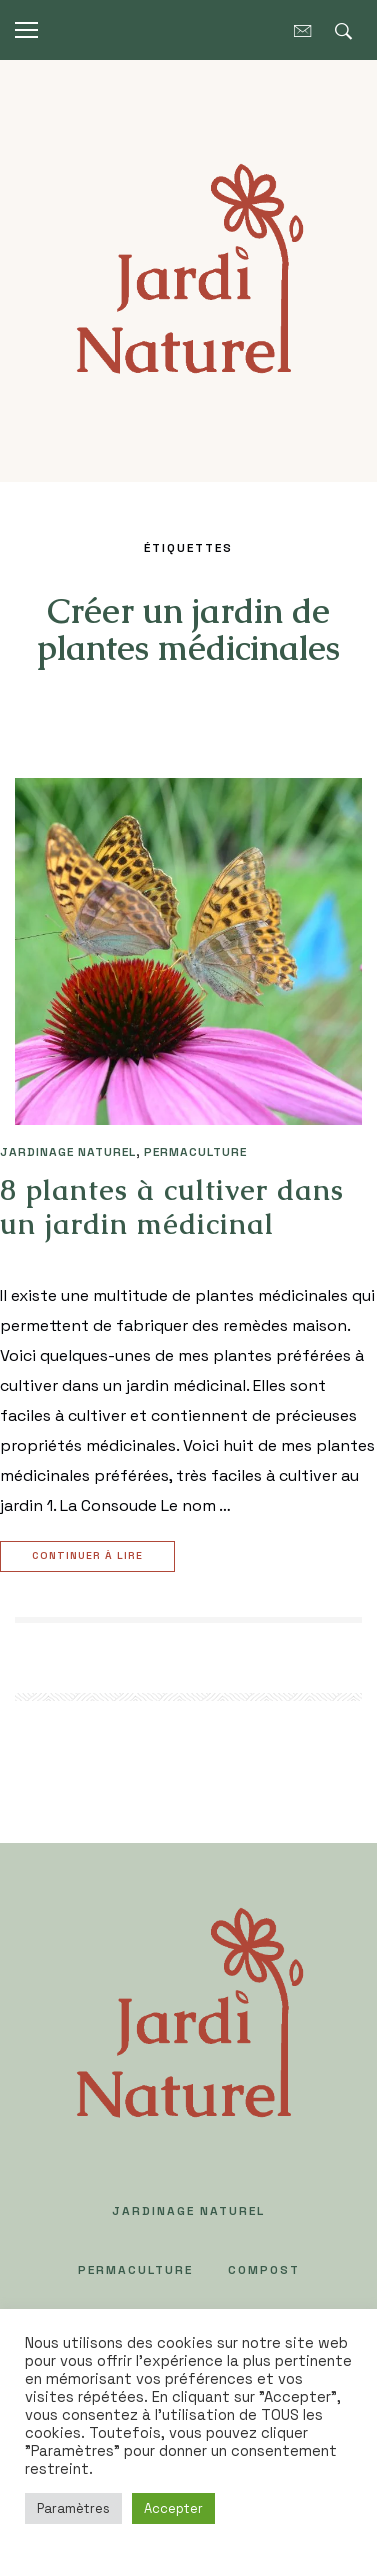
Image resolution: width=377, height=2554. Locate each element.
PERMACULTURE (195, 1152)
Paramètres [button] (73, 2508)
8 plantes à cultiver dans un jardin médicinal (172, 1207)
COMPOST (264, 2270)
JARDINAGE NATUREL (68, 1152)
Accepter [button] (173, 2508)
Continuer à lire (90, 1556)
